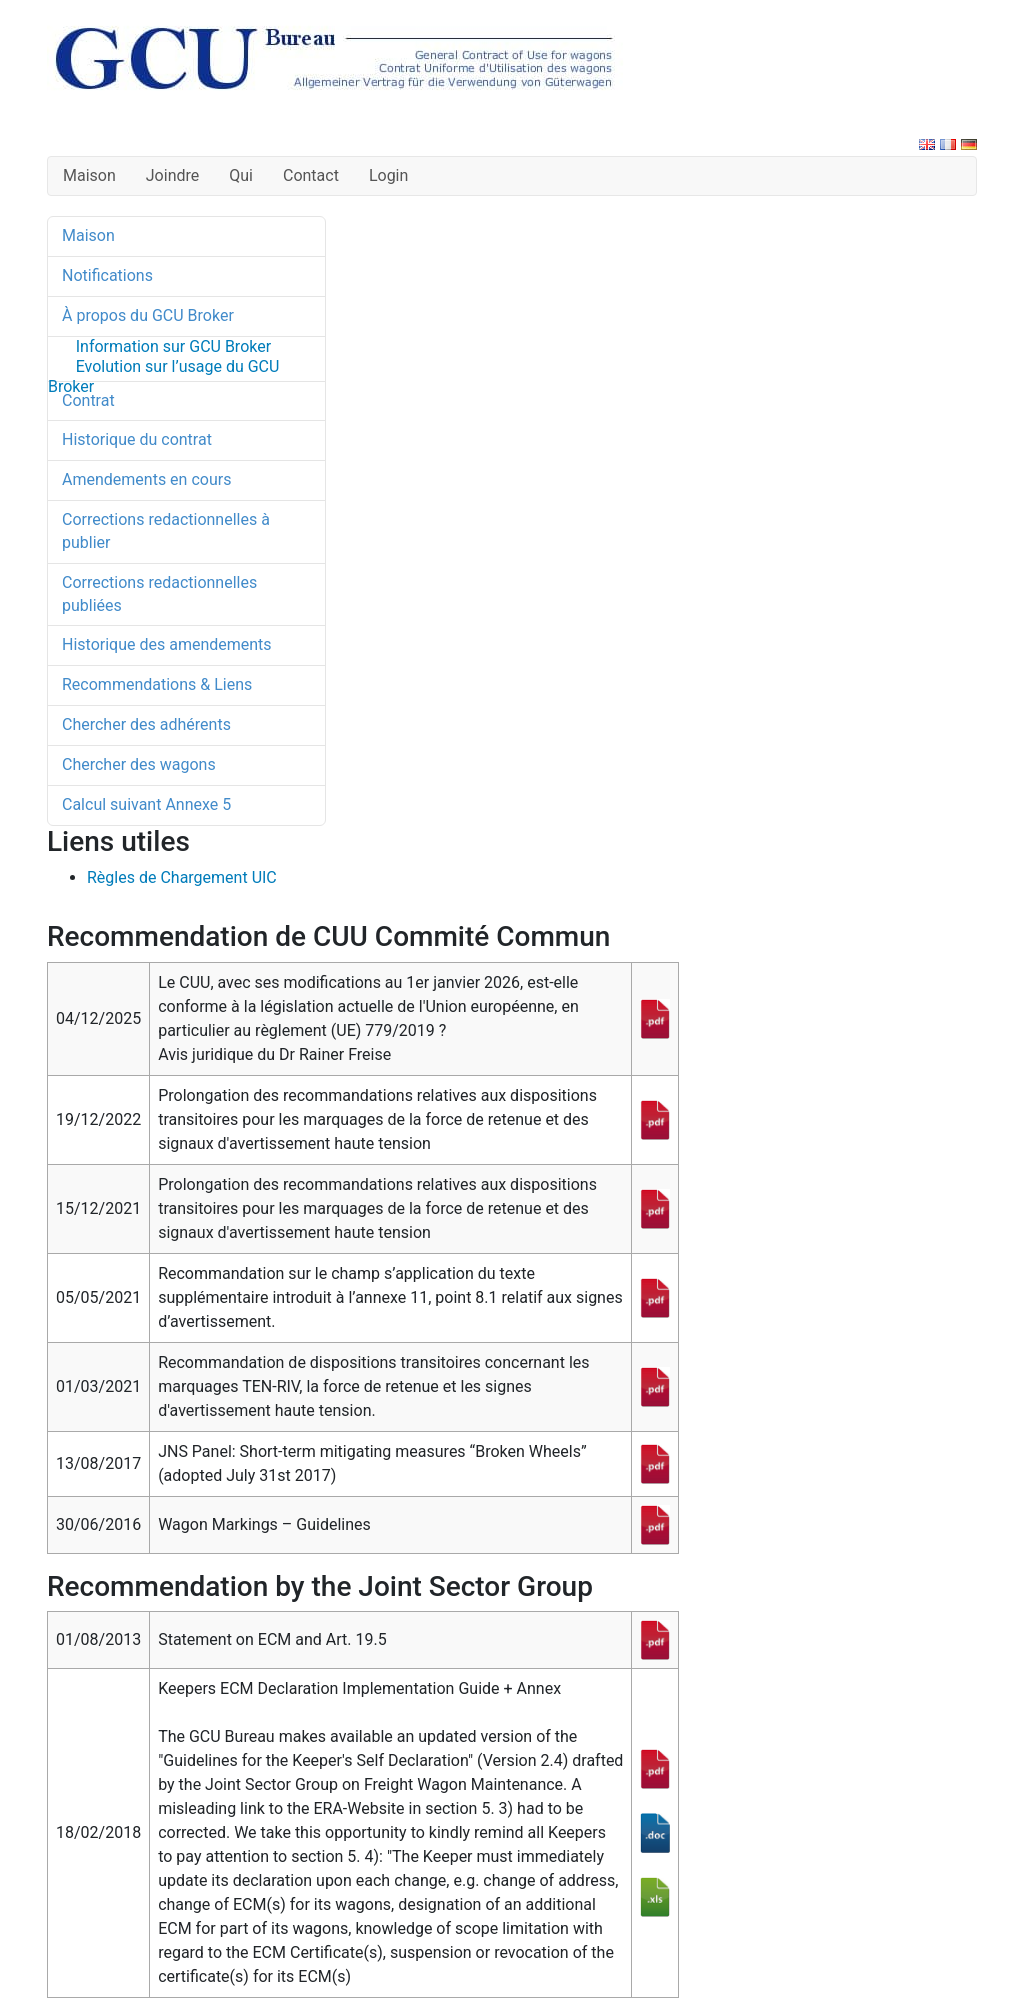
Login (388, 175)
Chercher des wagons (139, 764)
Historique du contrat (137, 439)
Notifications (107, 275)
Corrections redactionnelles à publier (166, 531)
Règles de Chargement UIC (182, 877)
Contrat (88, 400)
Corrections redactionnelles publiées (159, 594)
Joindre (172, 175)
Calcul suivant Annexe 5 (146, 804)
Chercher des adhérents (146, 724)
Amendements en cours (146, 479)
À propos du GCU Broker (148, 315)
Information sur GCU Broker (173, 346)
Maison (89, 175)
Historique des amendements (167, 644)
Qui (241, 175)
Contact (311, 175)
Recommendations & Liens (157, 684)
